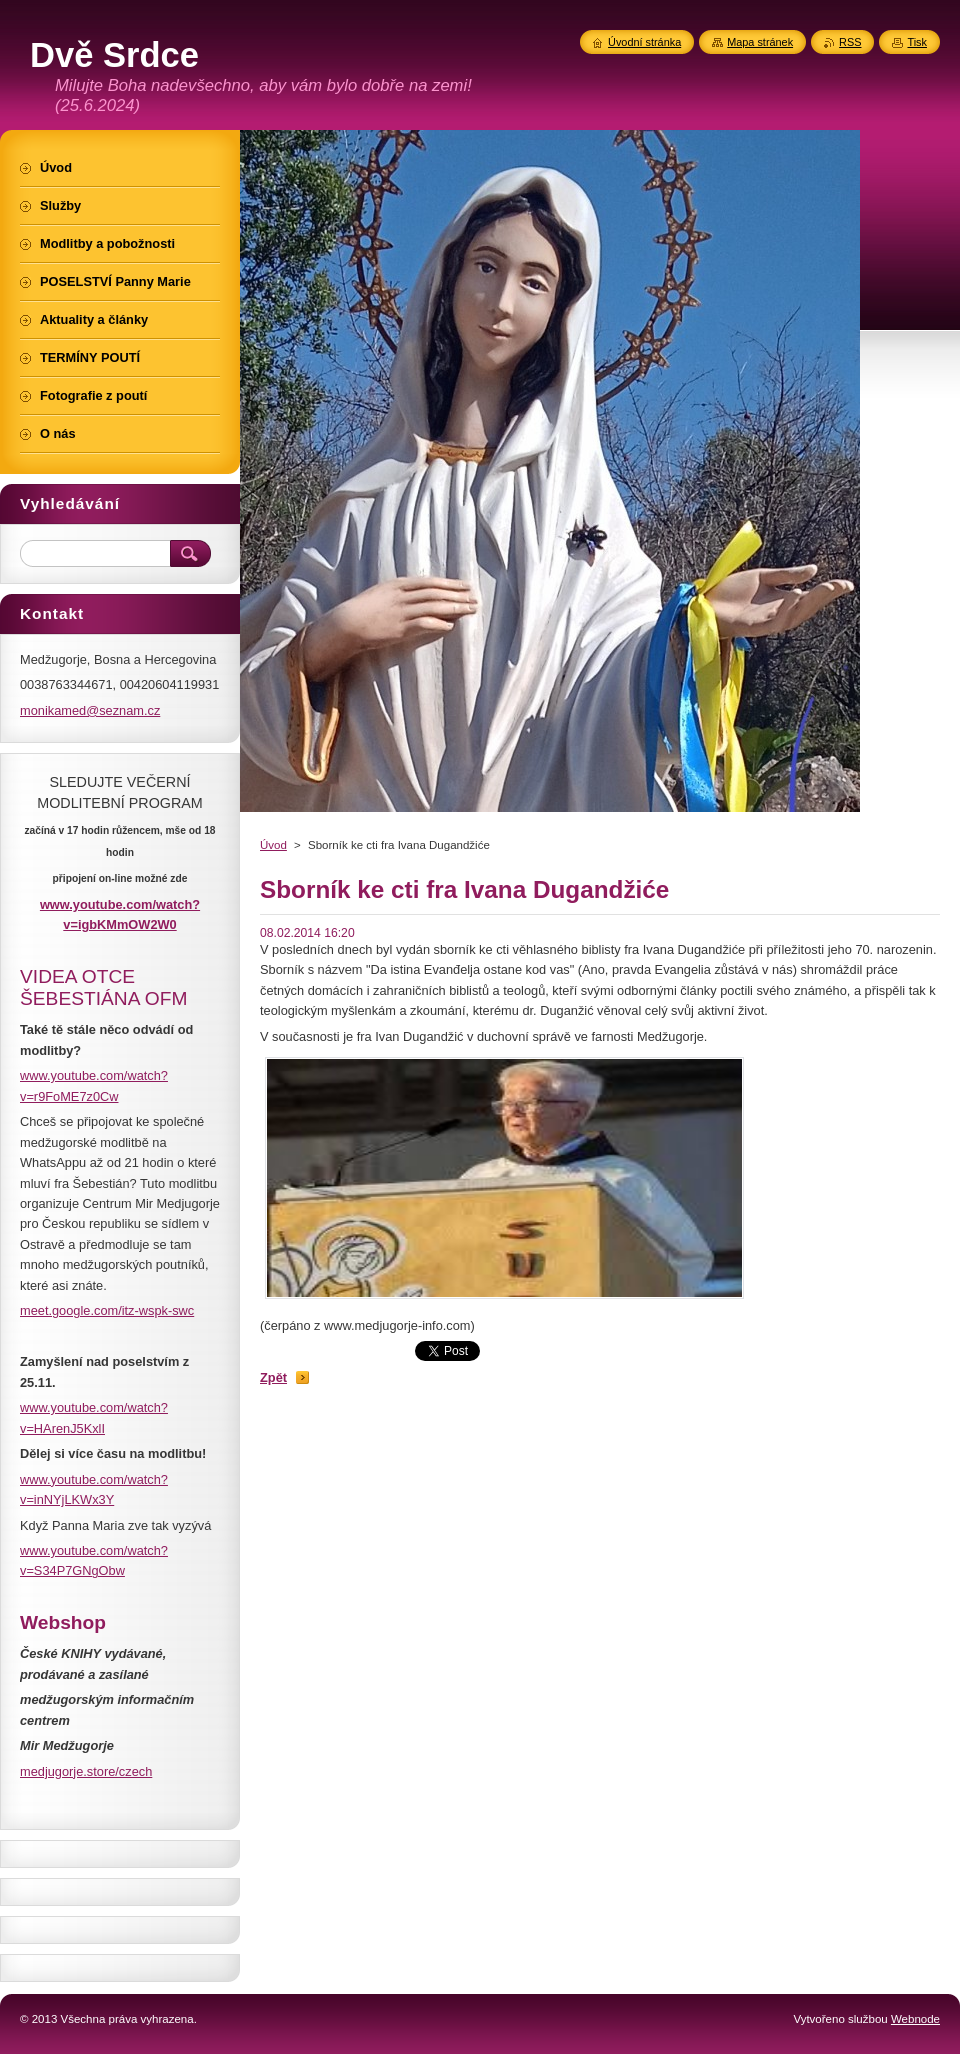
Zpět (273, 1377)
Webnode (915, 2019)
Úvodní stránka (644, 42)
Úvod (273, 845)
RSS (850, 42)
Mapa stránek (760, 42)
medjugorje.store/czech (86, 1771)
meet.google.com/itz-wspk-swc (107, 1310)
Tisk (917, 42)
